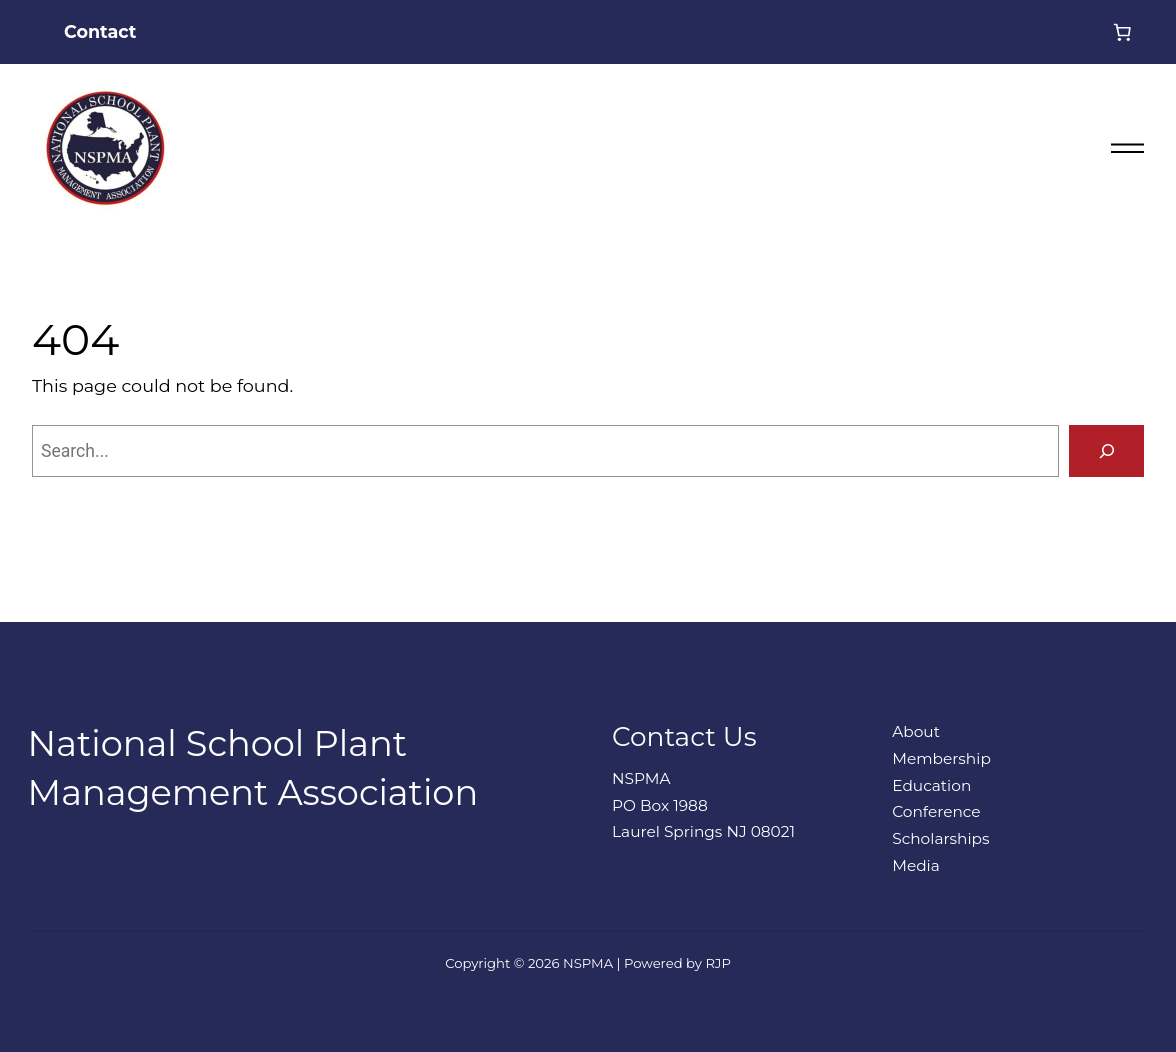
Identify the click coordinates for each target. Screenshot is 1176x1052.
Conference (936, 811)
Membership (941, 758)
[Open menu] (1119, 148)
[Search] (1106, 450)
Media (916, 865)
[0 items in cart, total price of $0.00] (1122, 32)
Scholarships (940, 838)
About (916, 731)
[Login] (1068, 32)
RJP (717, 963)
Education (931, 785)
